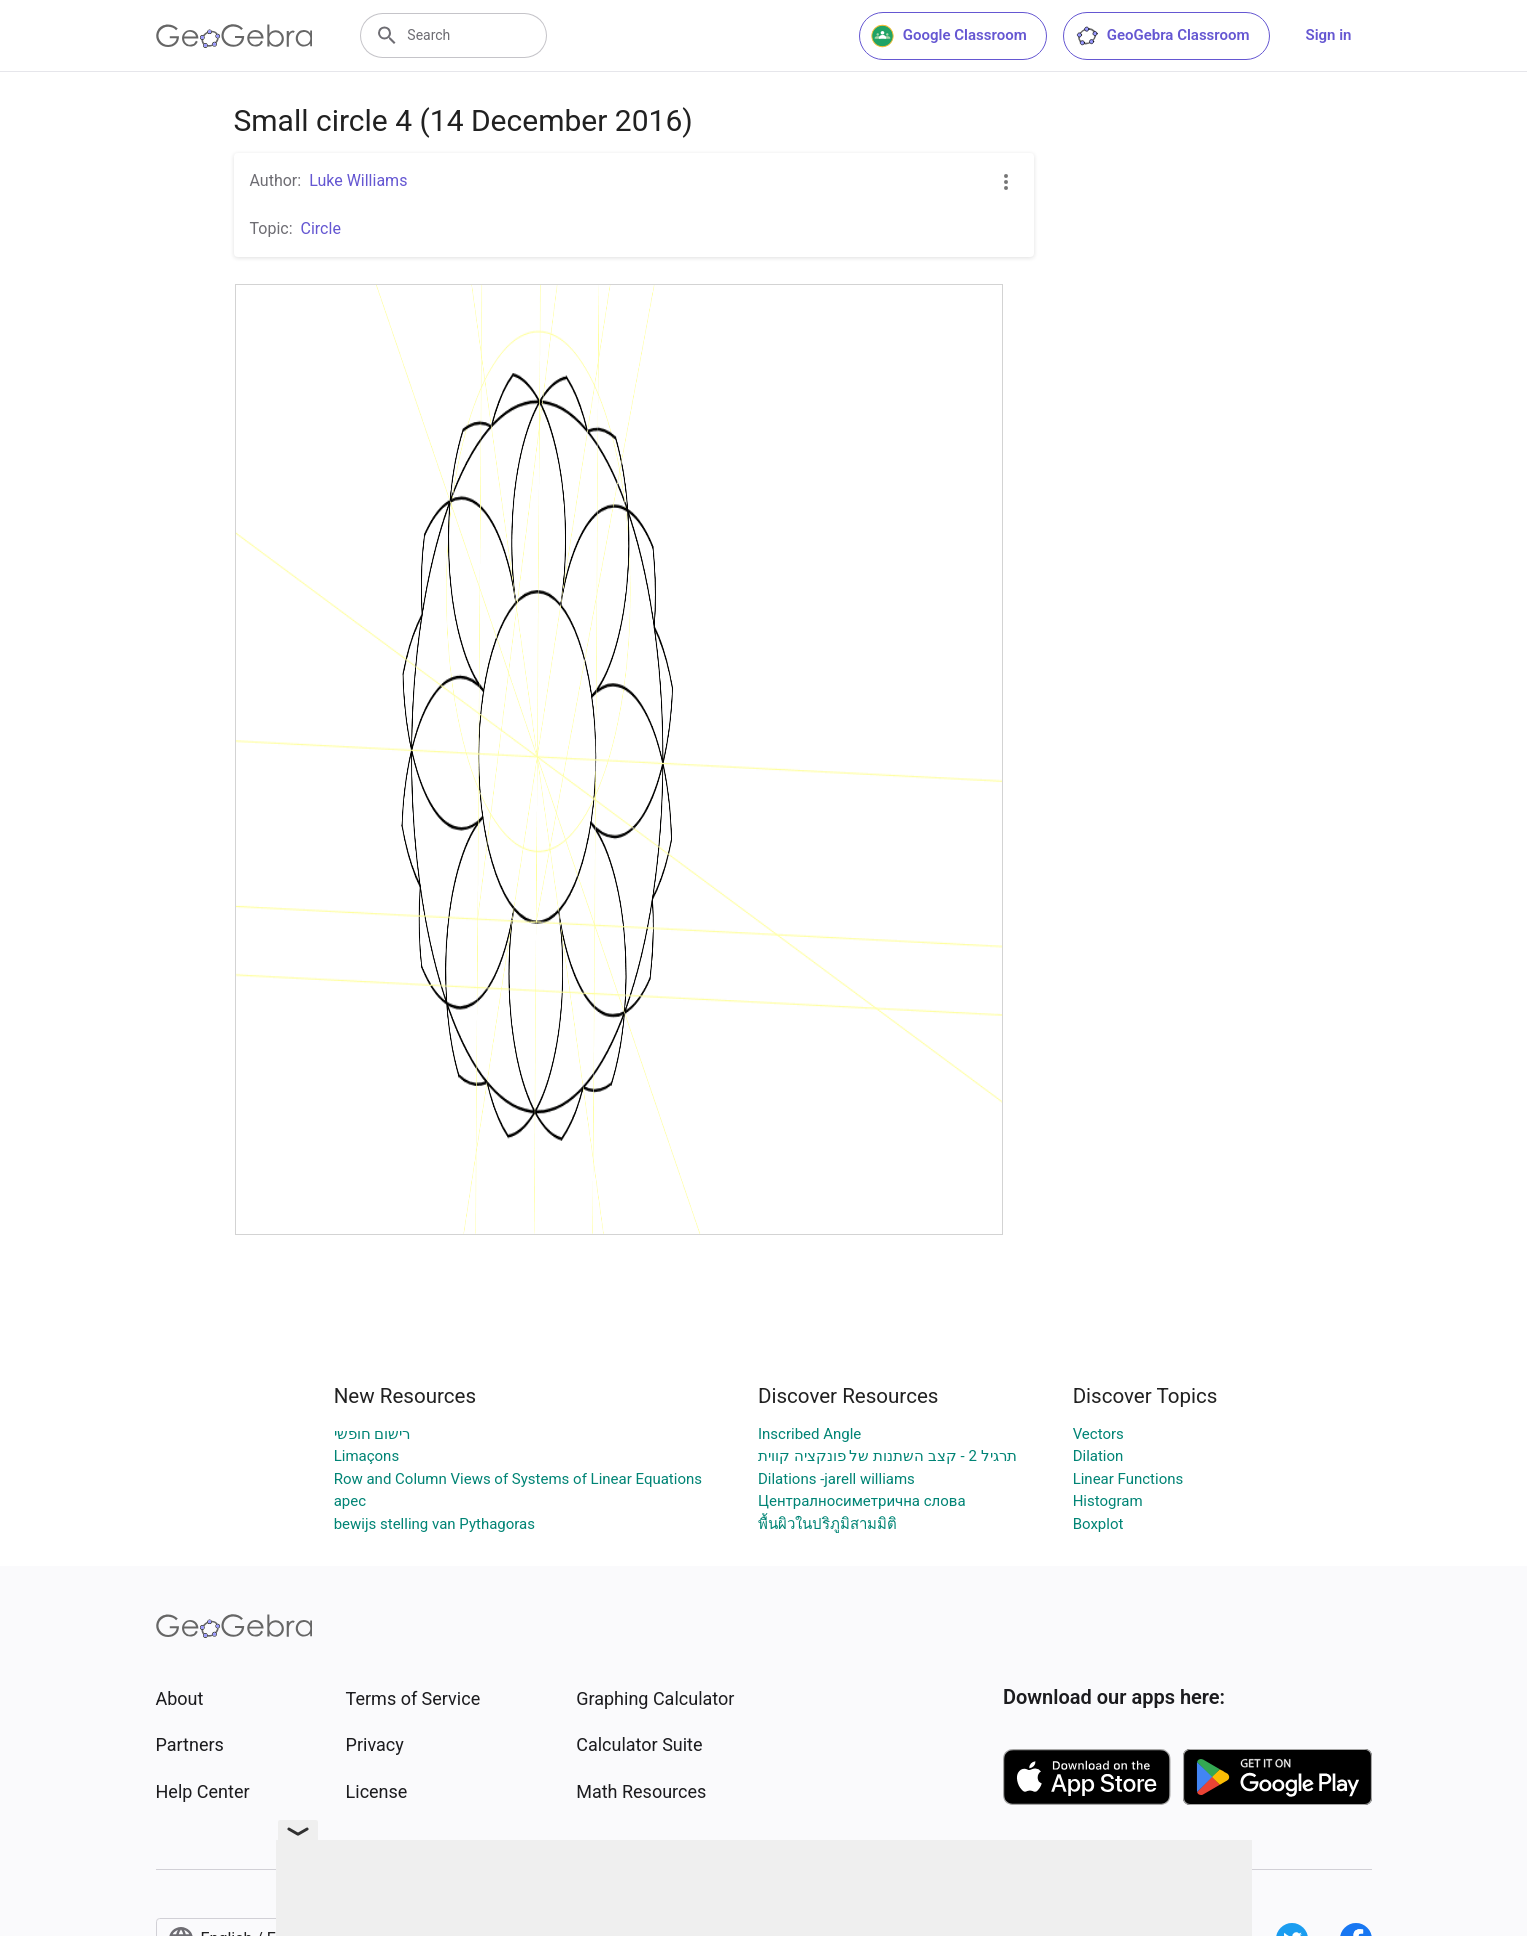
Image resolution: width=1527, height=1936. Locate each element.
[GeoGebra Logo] (234, 36)
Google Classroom (949, 36)
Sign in (1329, 35)
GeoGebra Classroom (1162, 36)
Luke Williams (358, 180)
